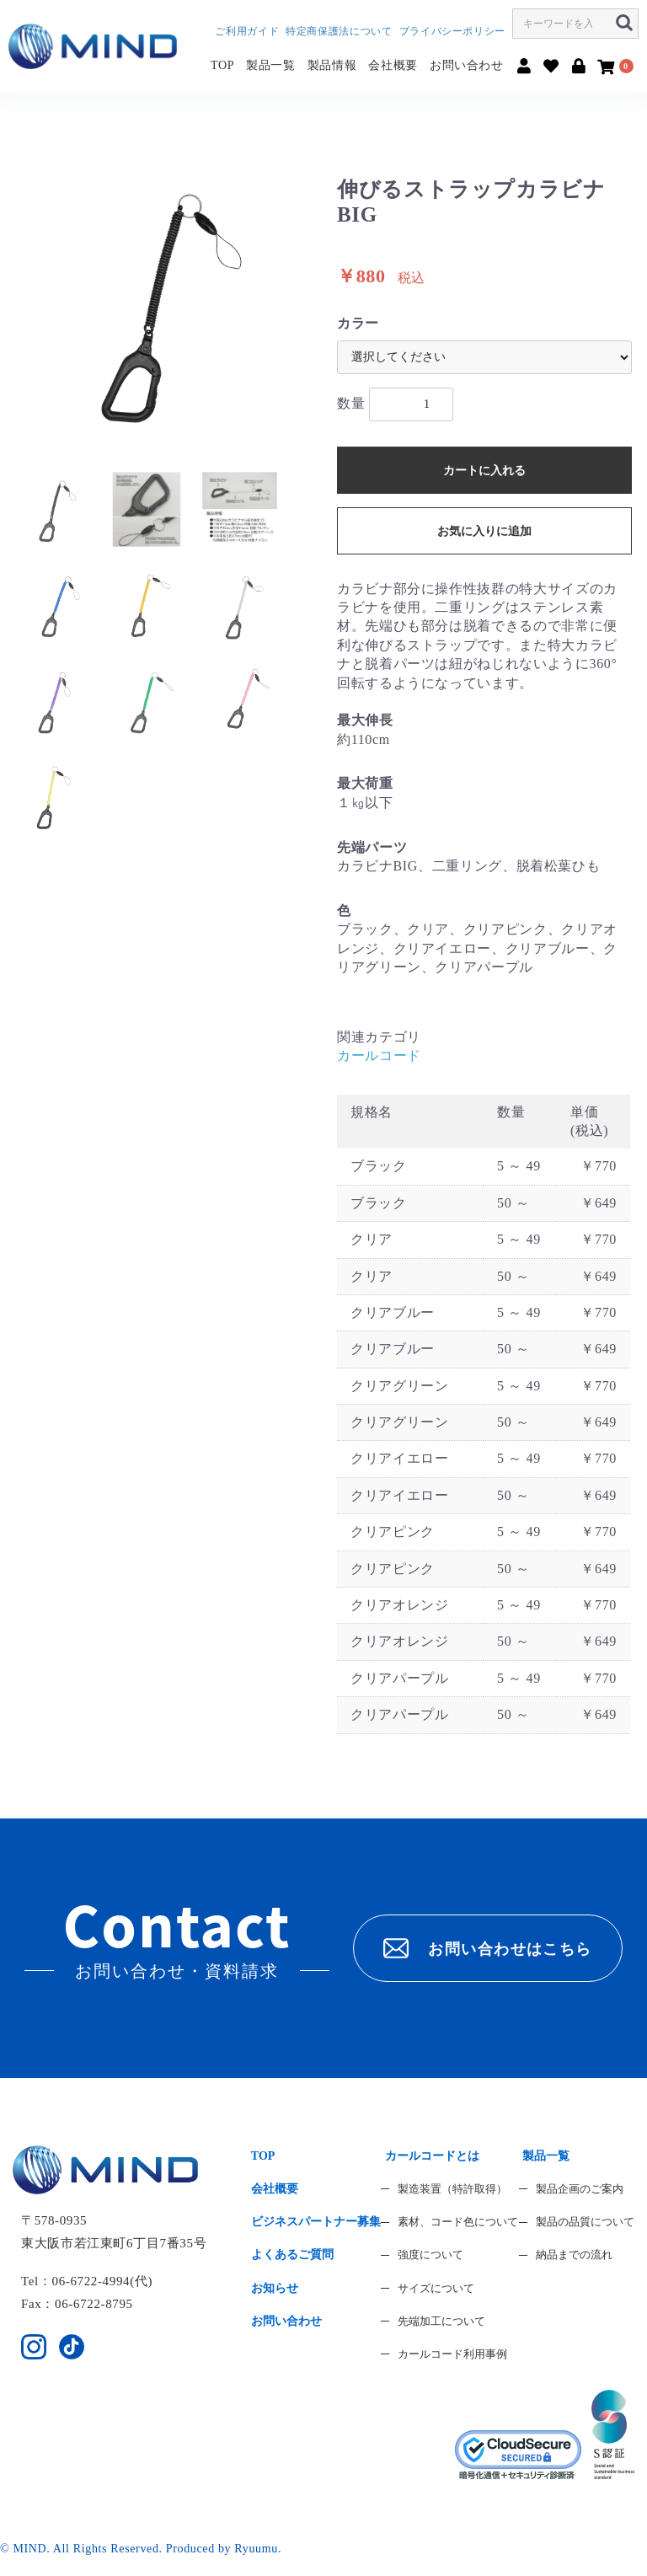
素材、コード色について (458, 2221)
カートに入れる (484, 470)
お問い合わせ (467, 65)
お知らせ (274, 2288)
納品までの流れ (574, 2254)
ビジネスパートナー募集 (316, 2221)
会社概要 (393, 65)
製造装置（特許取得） (452, 2188)
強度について (430, 2254)
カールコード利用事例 (452, 2354)
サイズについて (436, 2288)
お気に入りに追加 (484, 531)
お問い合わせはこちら (487, 1948)
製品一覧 (271, 65)
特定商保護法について (339, 31)
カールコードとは (432, 2156)
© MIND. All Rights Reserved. (83, 2548)
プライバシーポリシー (452, 31)
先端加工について (441, 2321)
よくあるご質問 (292, 2254)
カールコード (379, 1055)
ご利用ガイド (247, 31)
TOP (222, 65)
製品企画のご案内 (579, 2188)
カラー (358, 323)
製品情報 (332, 65)
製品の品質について (585, 2221)
